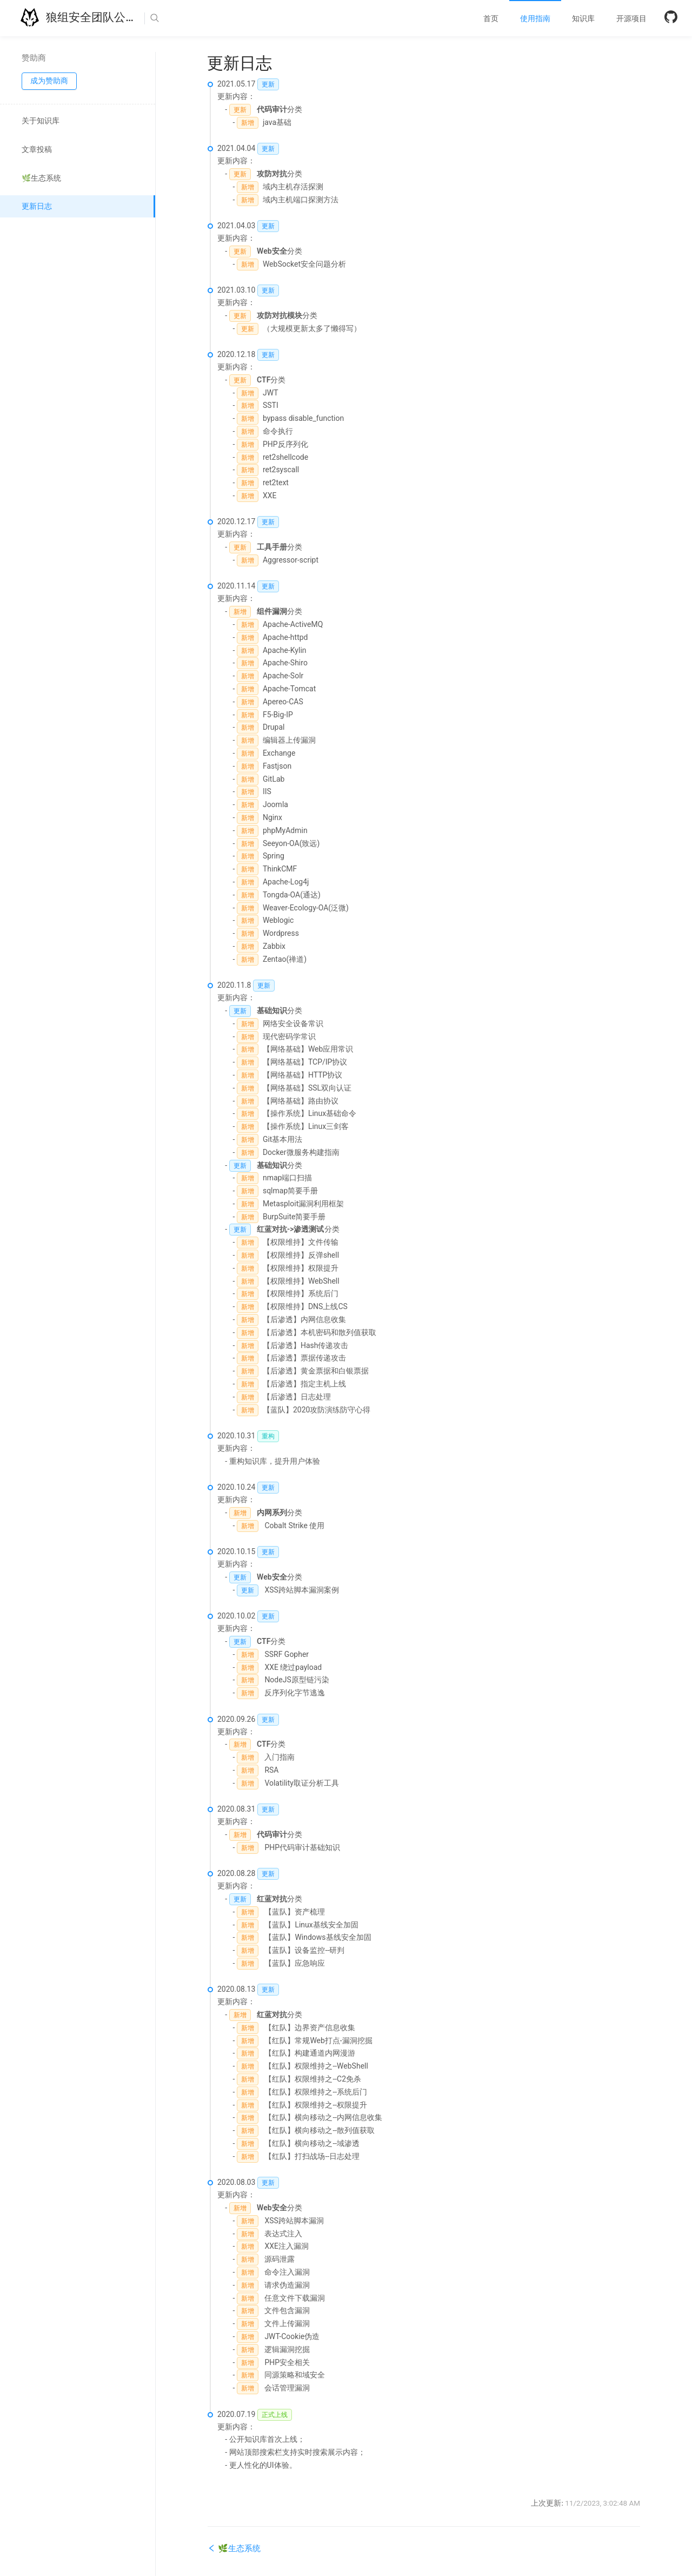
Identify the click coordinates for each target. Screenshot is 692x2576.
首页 (490, 18)
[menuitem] (491, 18)
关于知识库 (40, 120)
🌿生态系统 (41, 178)
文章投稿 (37, 149)
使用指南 (535, 18)
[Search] (187, 18)
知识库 (583, 18)
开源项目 (631, 18)
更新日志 (37, 206)
